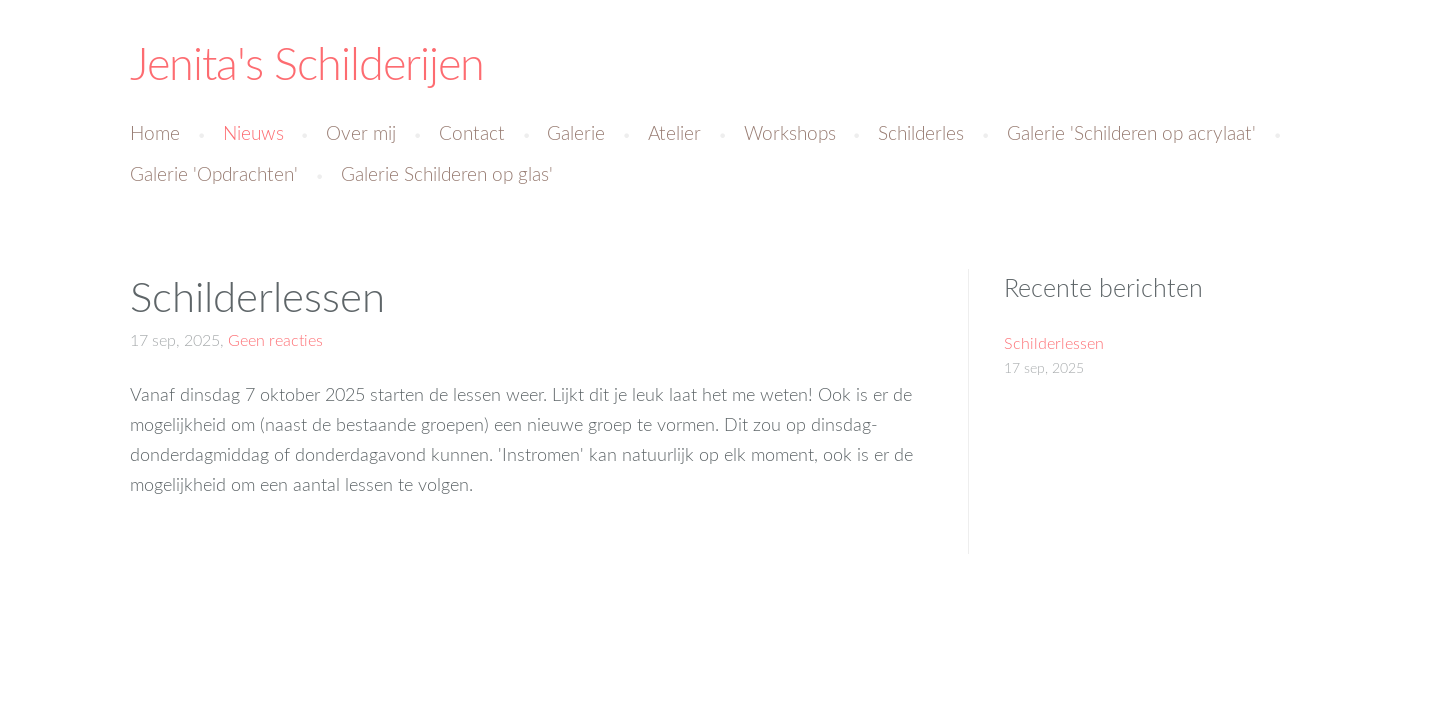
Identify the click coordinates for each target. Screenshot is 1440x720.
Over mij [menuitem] (361, 132)
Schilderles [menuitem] (921, 132)
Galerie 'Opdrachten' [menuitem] (214, 173)
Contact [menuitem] (472, 132)
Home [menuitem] (155, 132)
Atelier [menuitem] (674, 132)
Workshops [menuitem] (790, 132)
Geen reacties (275, 340)
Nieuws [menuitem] (253, 132)
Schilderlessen (257, 296)
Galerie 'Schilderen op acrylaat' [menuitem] (1131, 132)
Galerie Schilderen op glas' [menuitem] (447, 173)
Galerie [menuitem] (576, 132)
